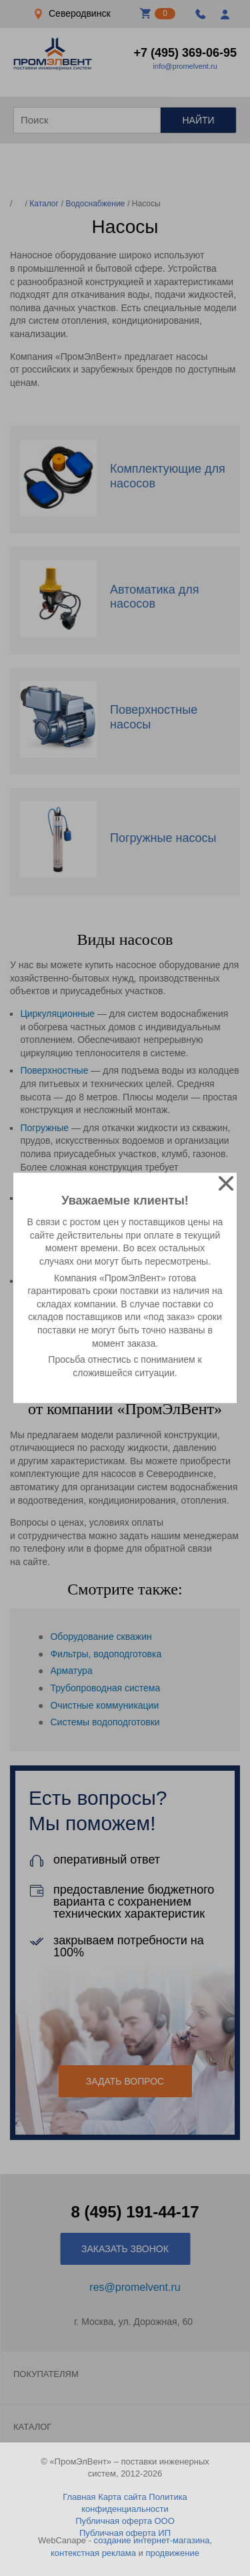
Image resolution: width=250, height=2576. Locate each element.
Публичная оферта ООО (125, 2521)
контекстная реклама (93, 2553)
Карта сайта (122, 2497)
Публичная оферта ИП (125, 2533)
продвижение (172, 2553)
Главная (79, 2497)
